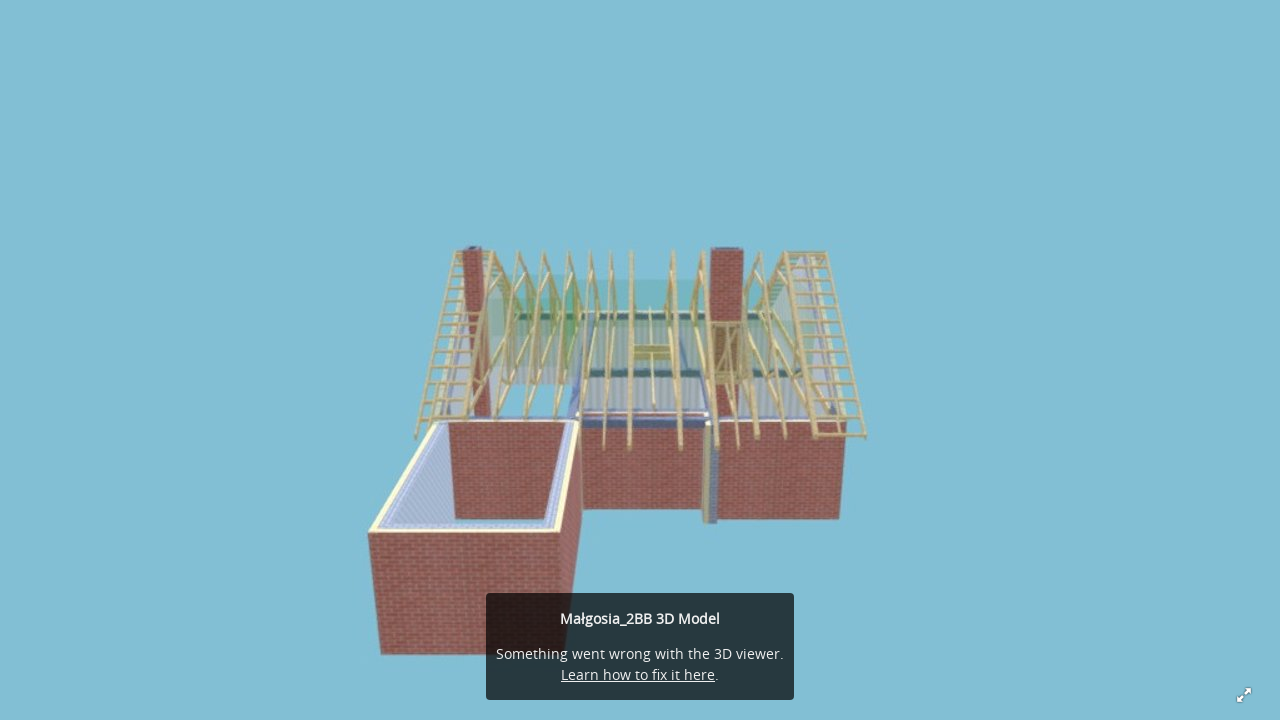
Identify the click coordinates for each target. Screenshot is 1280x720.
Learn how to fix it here (638, 674)
